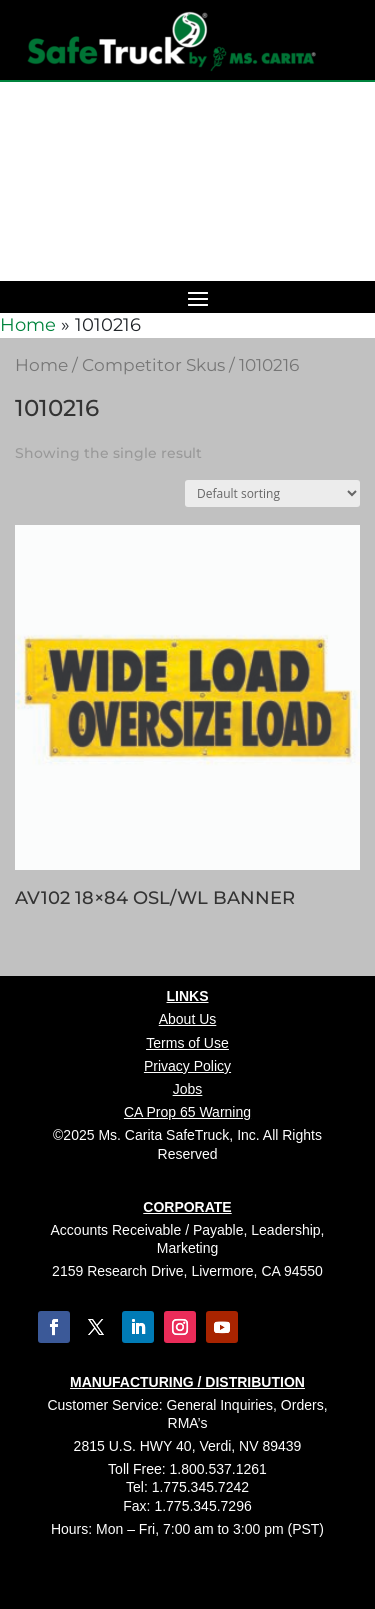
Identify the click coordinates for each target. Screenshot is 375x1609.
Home (28, 325)
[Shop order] (272, 493)
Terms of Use (187, 1043)
